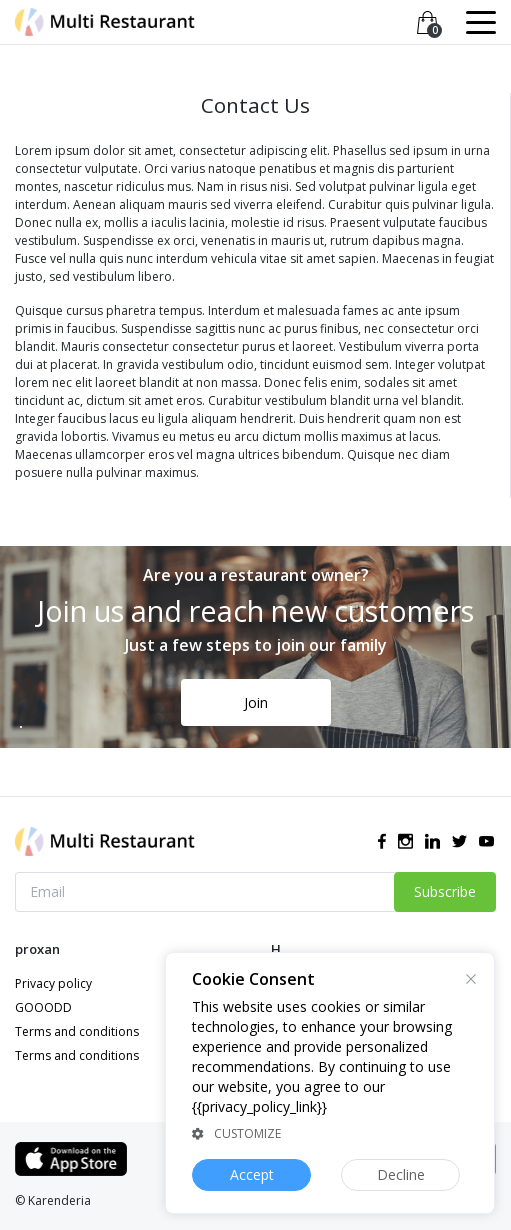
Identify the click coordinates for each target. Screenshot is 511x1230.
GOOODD (43, 1007)
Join (256, 702)
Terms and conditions (77, 1031)
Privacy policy (53, 983)
